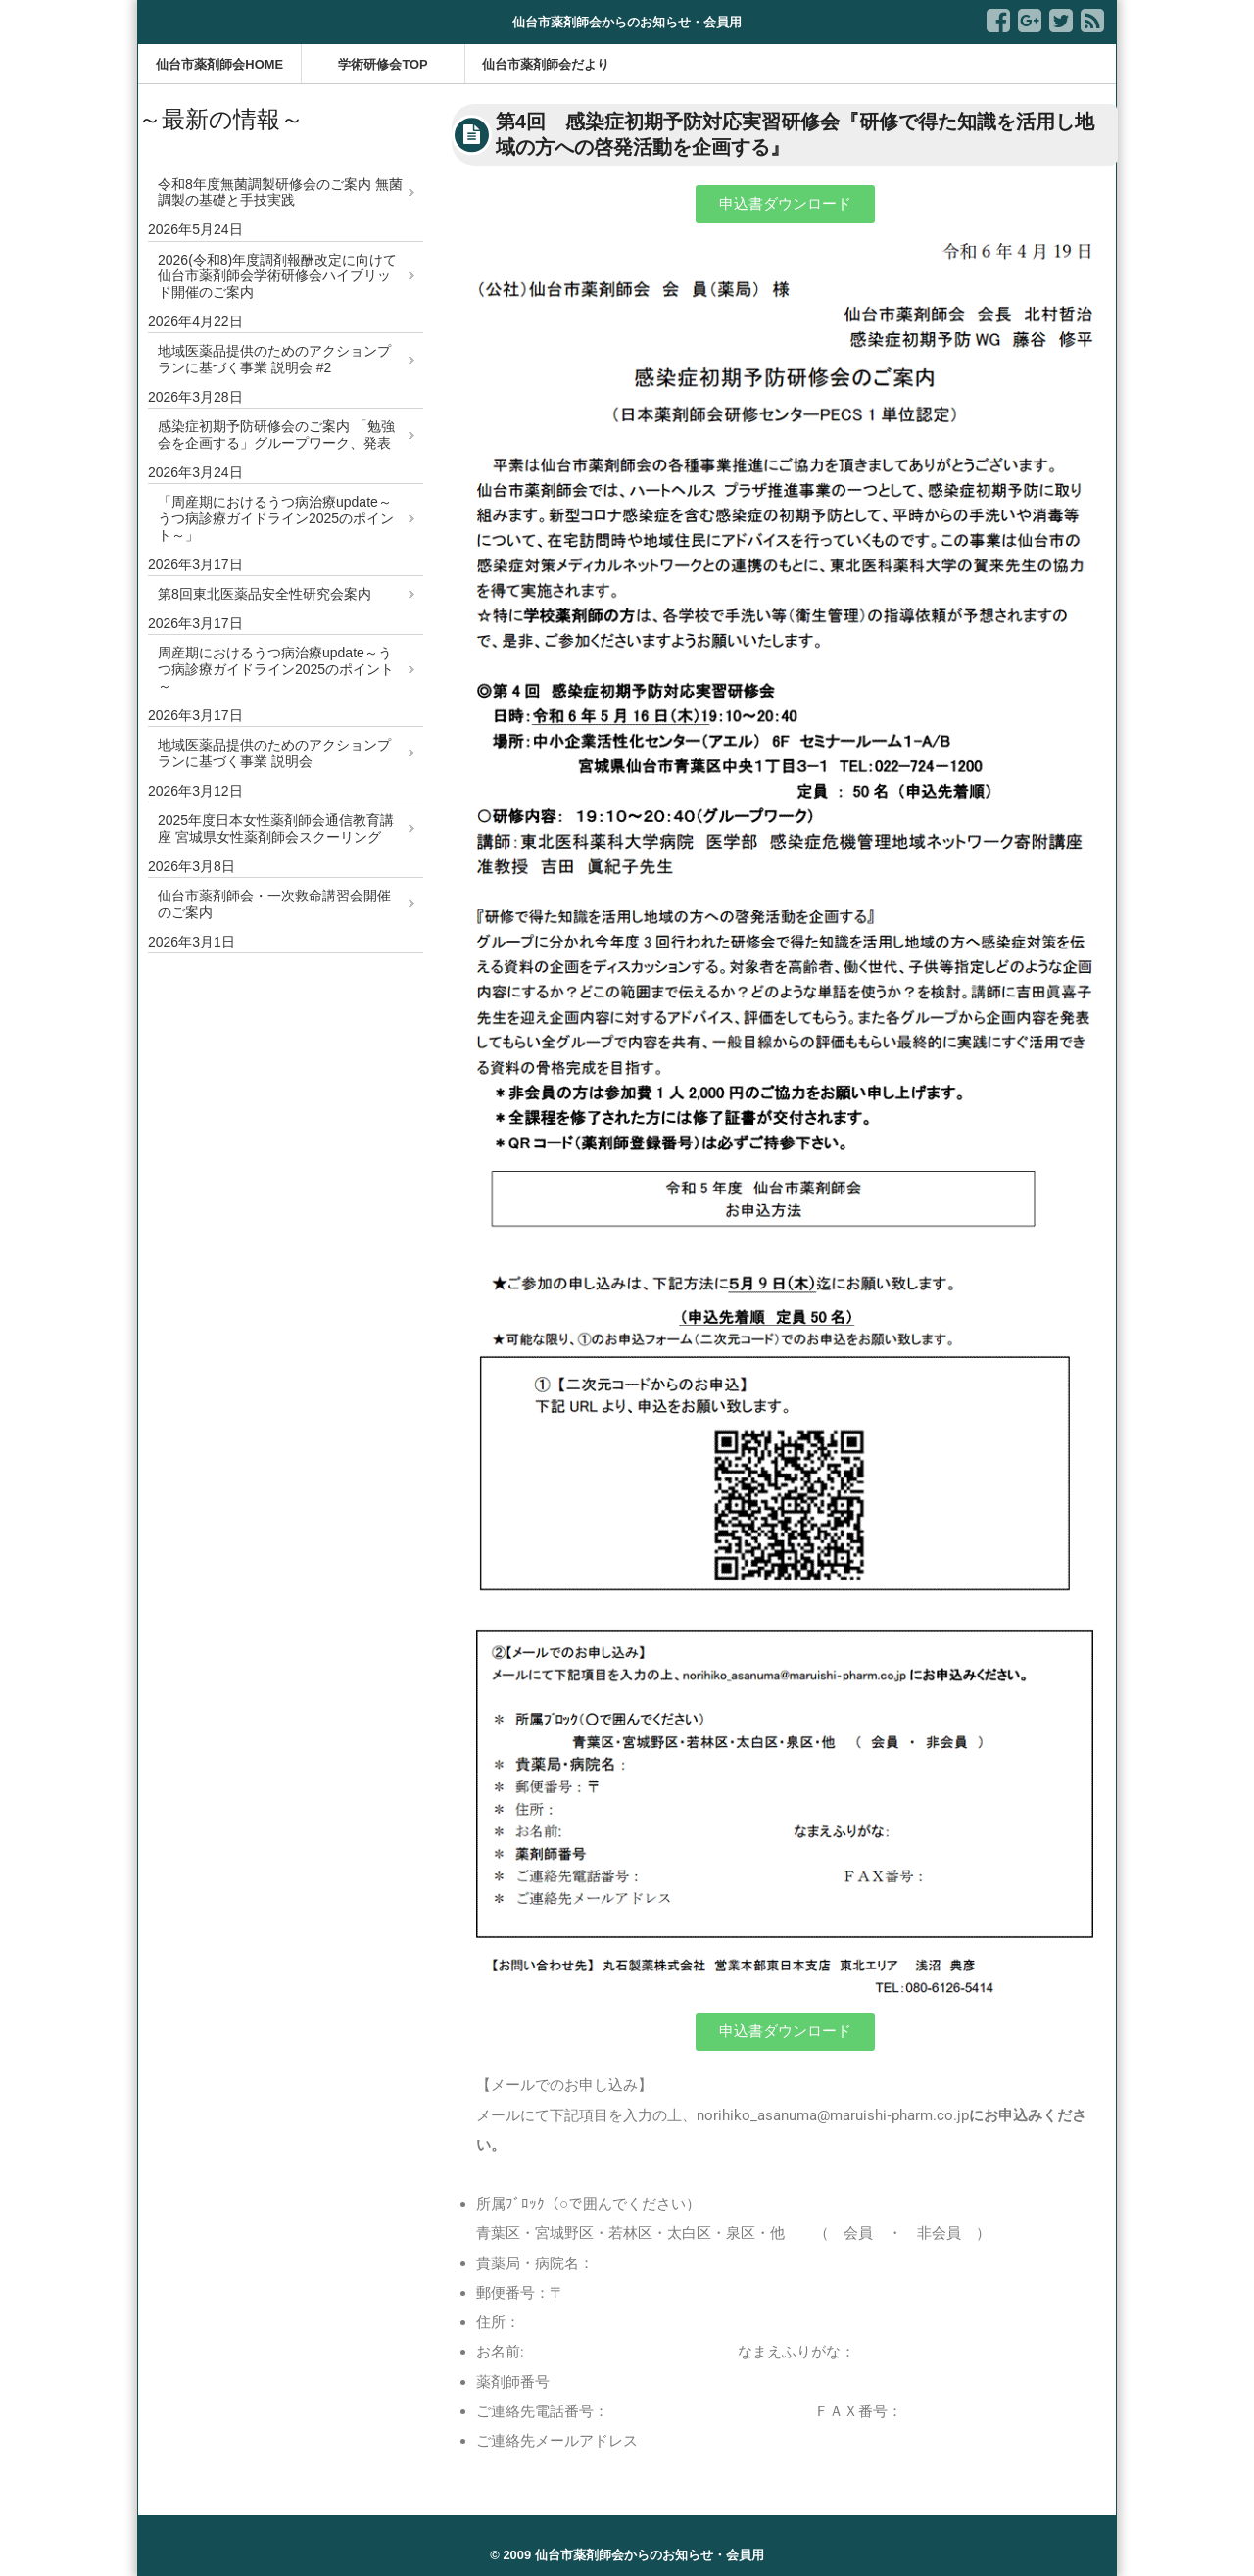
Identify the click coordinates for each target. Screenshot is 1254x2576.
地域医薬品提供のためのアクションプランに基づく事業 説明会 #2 (274, 359)
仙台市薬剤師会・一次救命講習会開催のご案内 (274, 904)
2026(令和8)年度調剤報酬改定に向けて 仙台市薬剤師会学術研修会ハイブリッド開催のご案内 (277, 276)
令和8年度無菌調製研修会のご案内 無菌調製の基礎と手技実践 (280, 192)
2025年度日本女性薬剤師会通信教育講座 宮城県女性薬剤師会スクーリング (276, 828)
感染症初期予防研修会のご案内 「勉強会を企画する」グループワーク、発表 (276, 434)
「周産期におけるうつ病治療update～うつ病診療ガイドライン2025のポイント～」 (276, 518)
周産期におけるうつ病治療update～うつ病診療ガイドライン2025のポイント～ (276, 669)
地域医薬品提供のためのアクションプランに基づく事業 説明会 (274, 753)
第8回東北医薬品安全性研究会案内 (264, 594)
